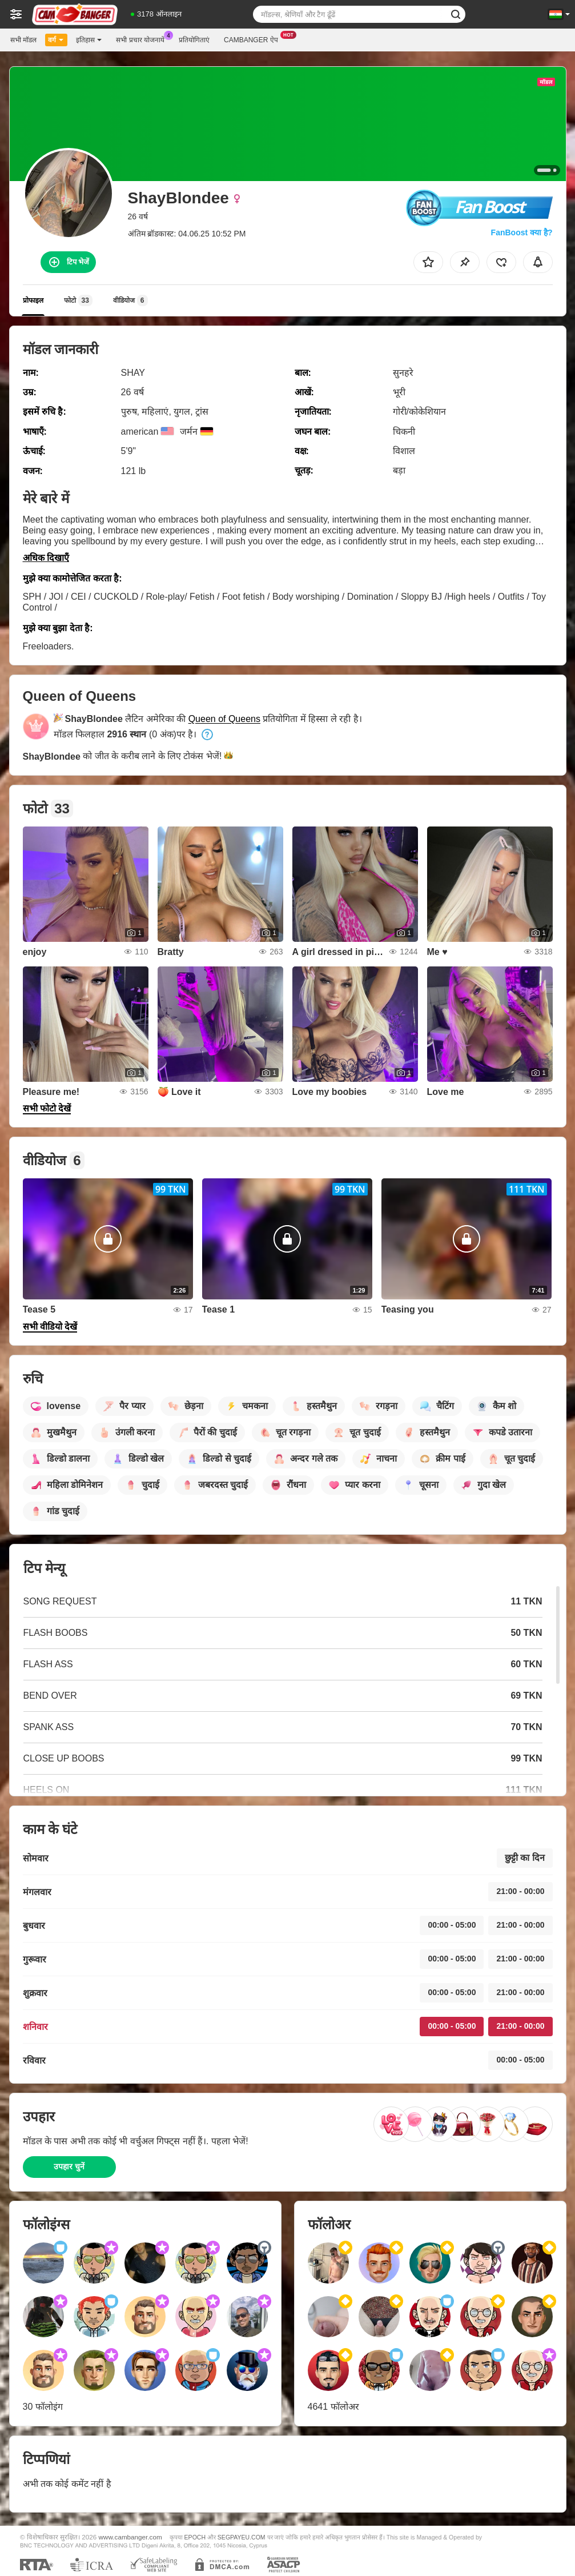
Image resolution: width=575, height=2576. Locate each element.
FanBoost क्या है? (522, 232)
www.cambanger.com (130, 2537)
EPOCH (195, 2537)
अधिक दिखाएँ (46, 558)
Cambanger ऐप (254, 39)
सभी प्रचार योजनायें (143, 39)
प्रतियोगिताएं (194, 40)
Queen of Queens (224, 719)
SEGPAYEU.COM (242, 2537)
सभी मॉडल (23, 40)
